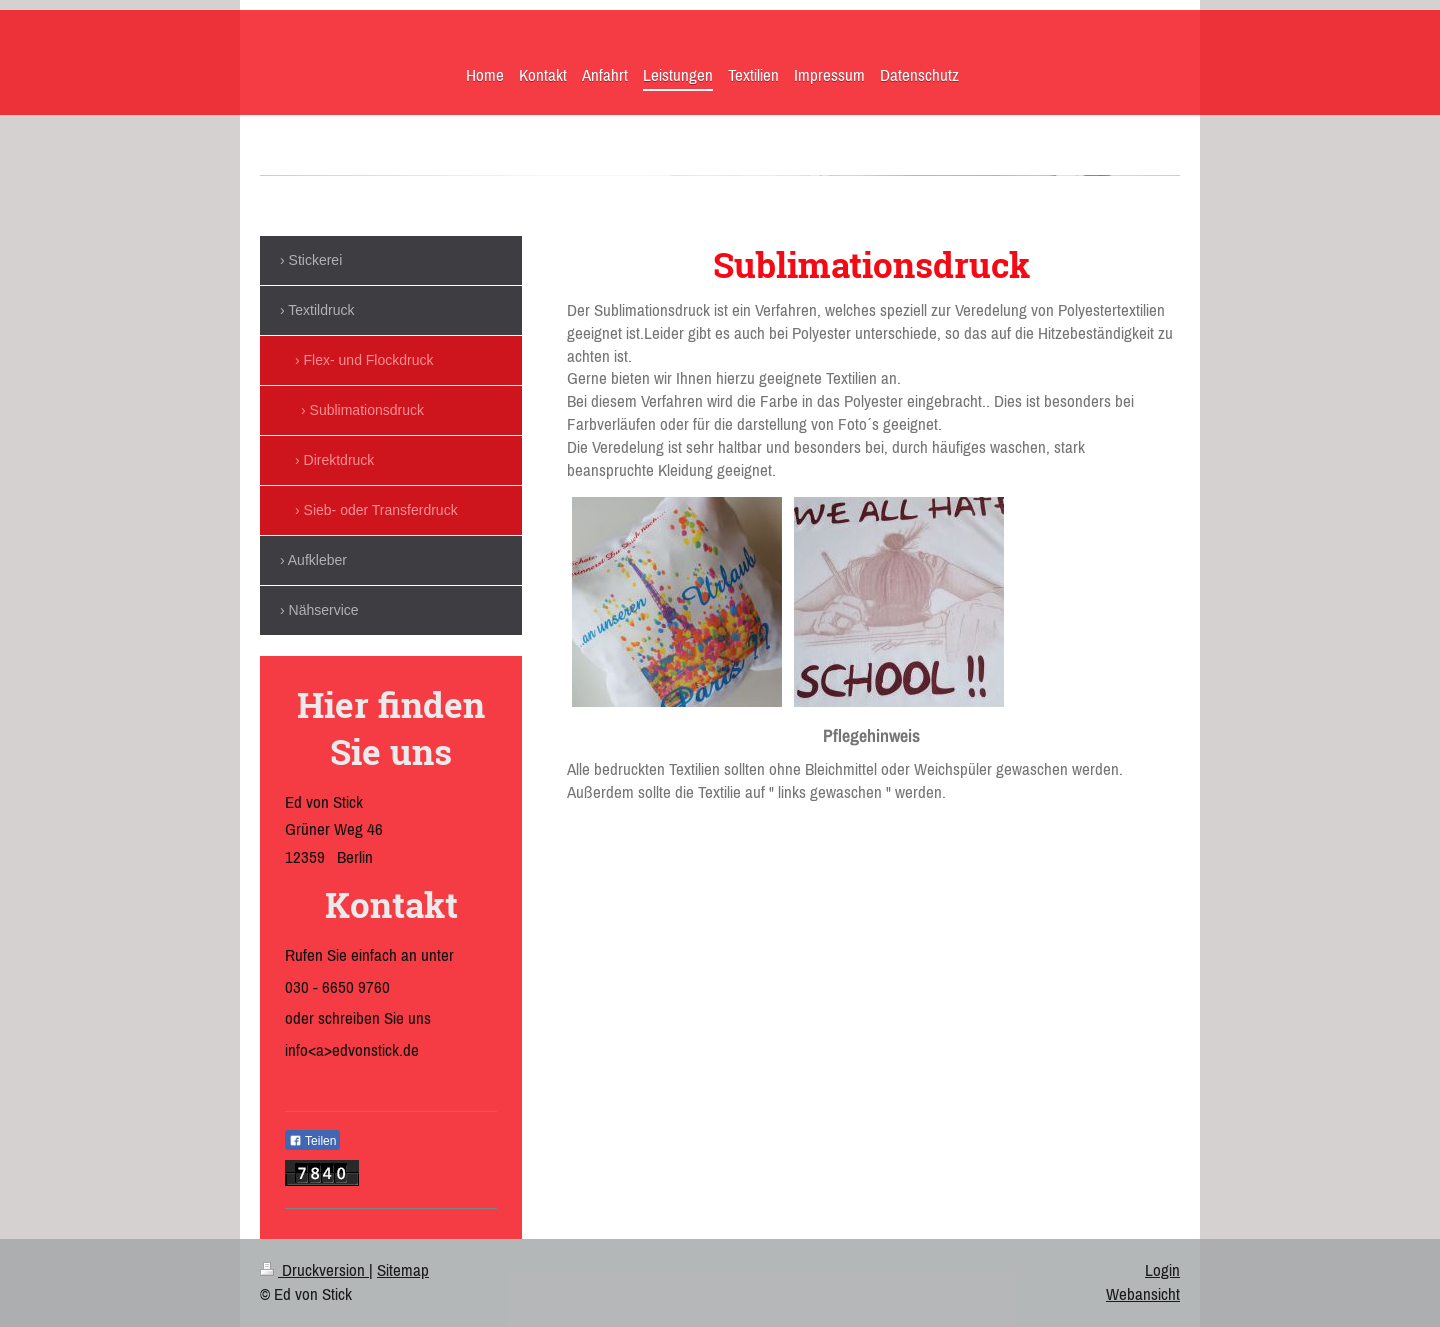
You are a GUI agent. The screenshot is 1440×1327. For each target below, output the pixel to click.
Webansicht (1143, 1294)
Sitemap (403, 1270)
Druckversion (314, 1270)
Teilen (312, 1141)
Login (1162, 1270)
